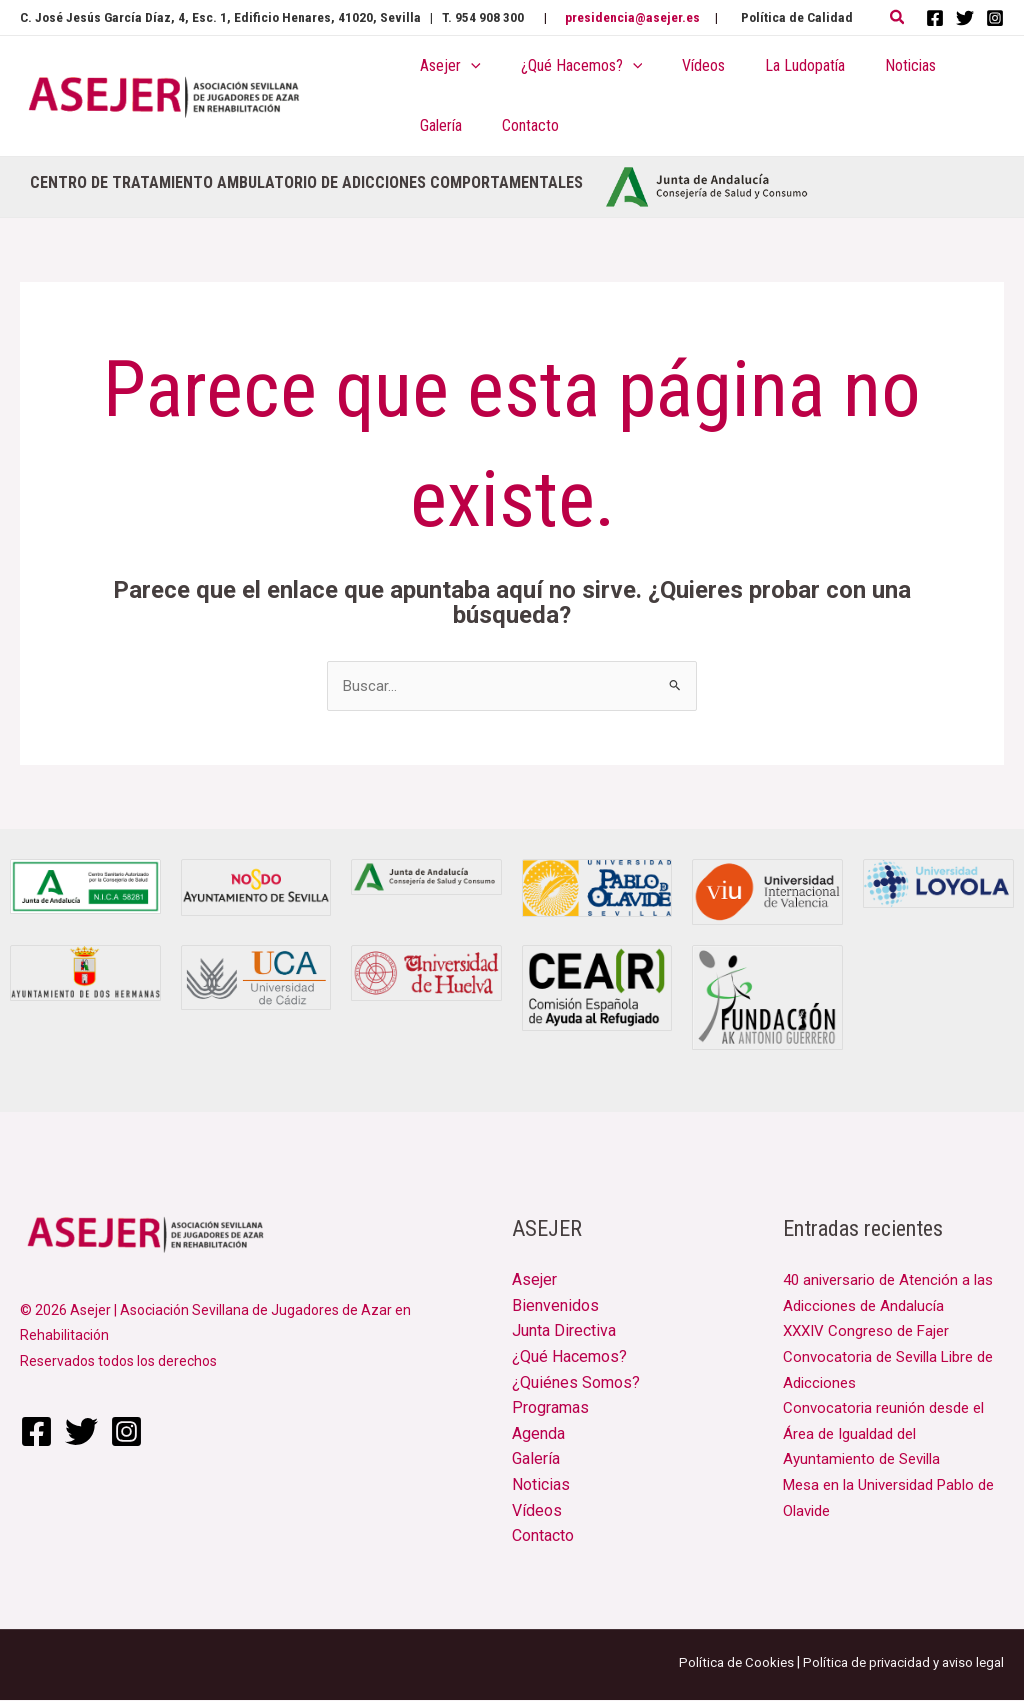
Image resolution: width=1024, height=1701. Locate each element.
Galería (536, 1460)
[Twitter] (965, 18)
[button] (898, 17)
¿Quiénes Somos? (576, 1383)
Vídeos (537, 1511)
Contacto (543, 1537)
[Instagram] (995, 18)
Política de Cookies (724, 1663)
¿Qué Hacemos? (569, 1358)
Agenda (538, 1434)
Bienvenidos (555, 1306)
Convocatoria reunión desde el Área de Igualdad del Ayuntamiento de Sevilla (889, 1435)
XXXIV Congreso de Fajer (871, 1332)
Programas (550, 1409)
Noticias (541, 1485)
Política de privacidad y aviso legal (898, 1663)
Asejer (534, 1281)
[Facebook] (935, 18)
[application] (467, 66)
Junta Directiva (564, 1332)
